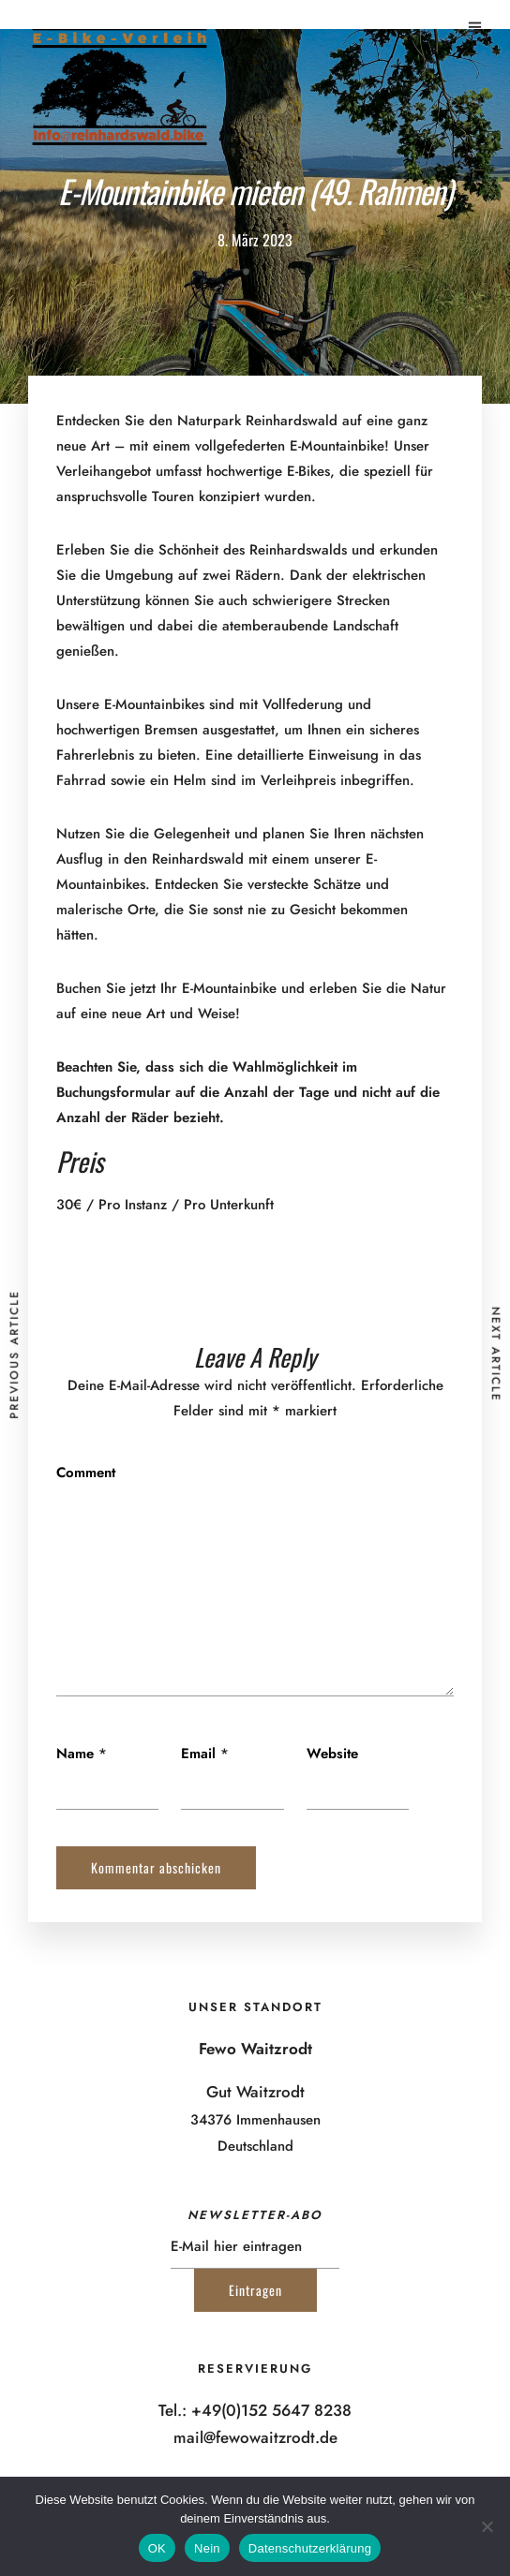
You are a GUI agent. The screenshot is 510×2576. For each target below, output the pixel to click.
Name (75, 1753)
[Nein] (486, 2526)
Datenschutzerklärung (309, 2548)
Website (332, 1753)
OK (157, 2548)
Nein (207, 2548)
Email (198, 1753)
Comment (85, 1472)
